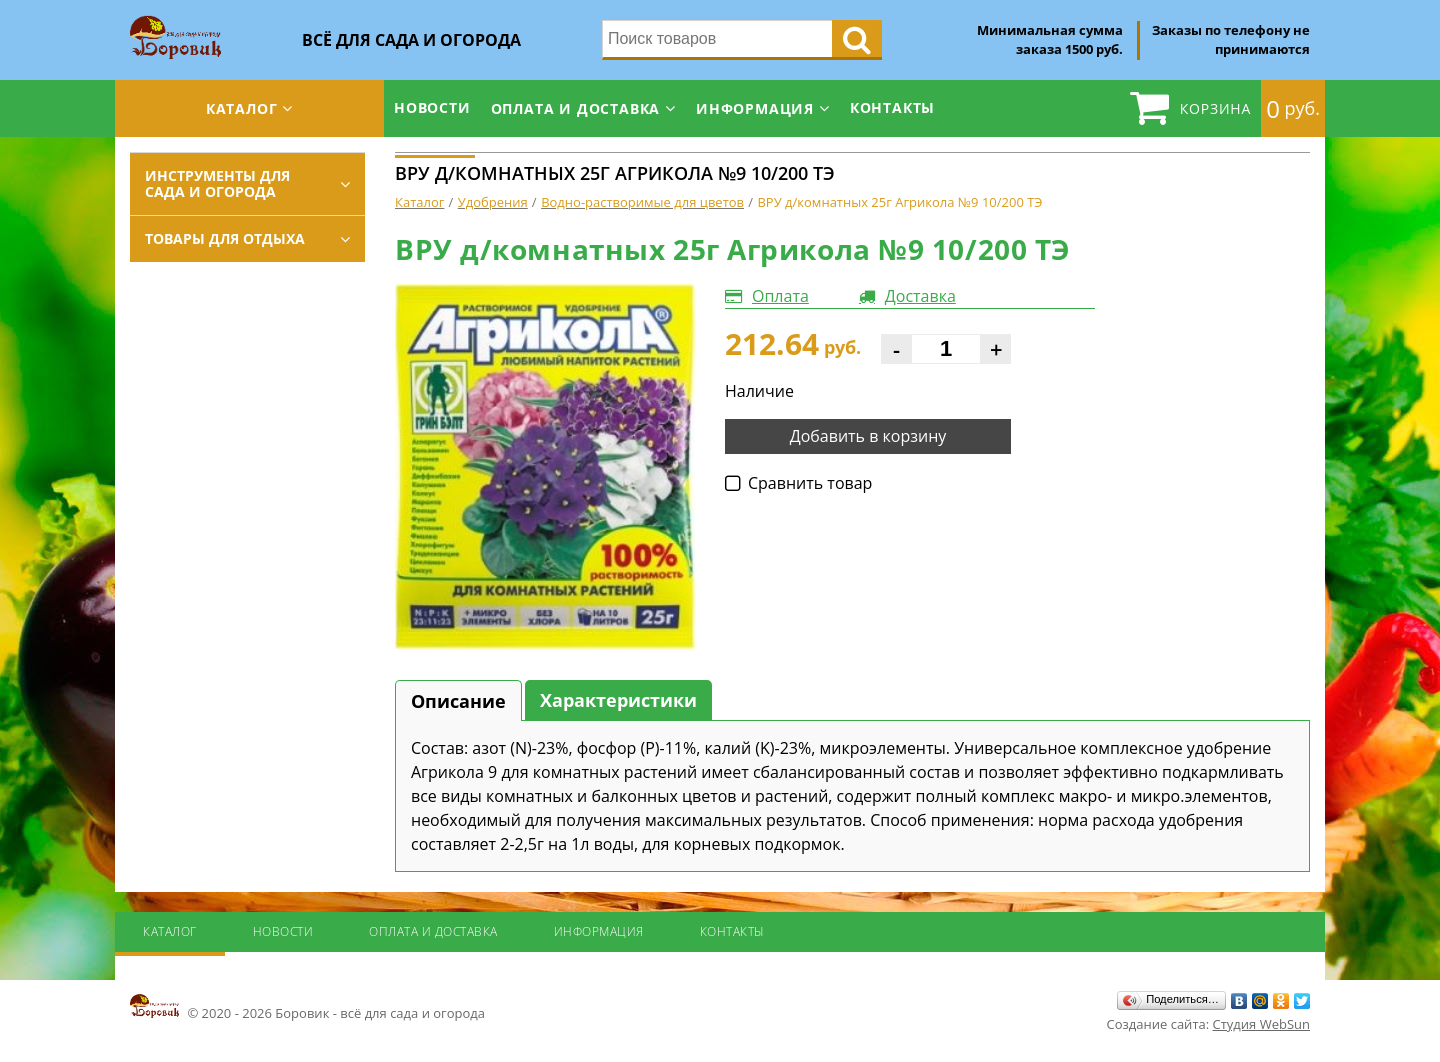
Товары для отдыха (225, 238)
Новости (432, 107)
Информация (755, 108)
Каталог (242, 108)
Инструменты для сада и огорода (217, 183)
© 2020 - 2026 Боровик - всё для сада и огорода (307, 1007)
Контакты (892, 107)
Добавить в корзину (868, 436)
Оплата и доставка (576, 108)
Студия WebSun (1261, 1024)
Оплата (780, 296)
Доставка (920, 296)
